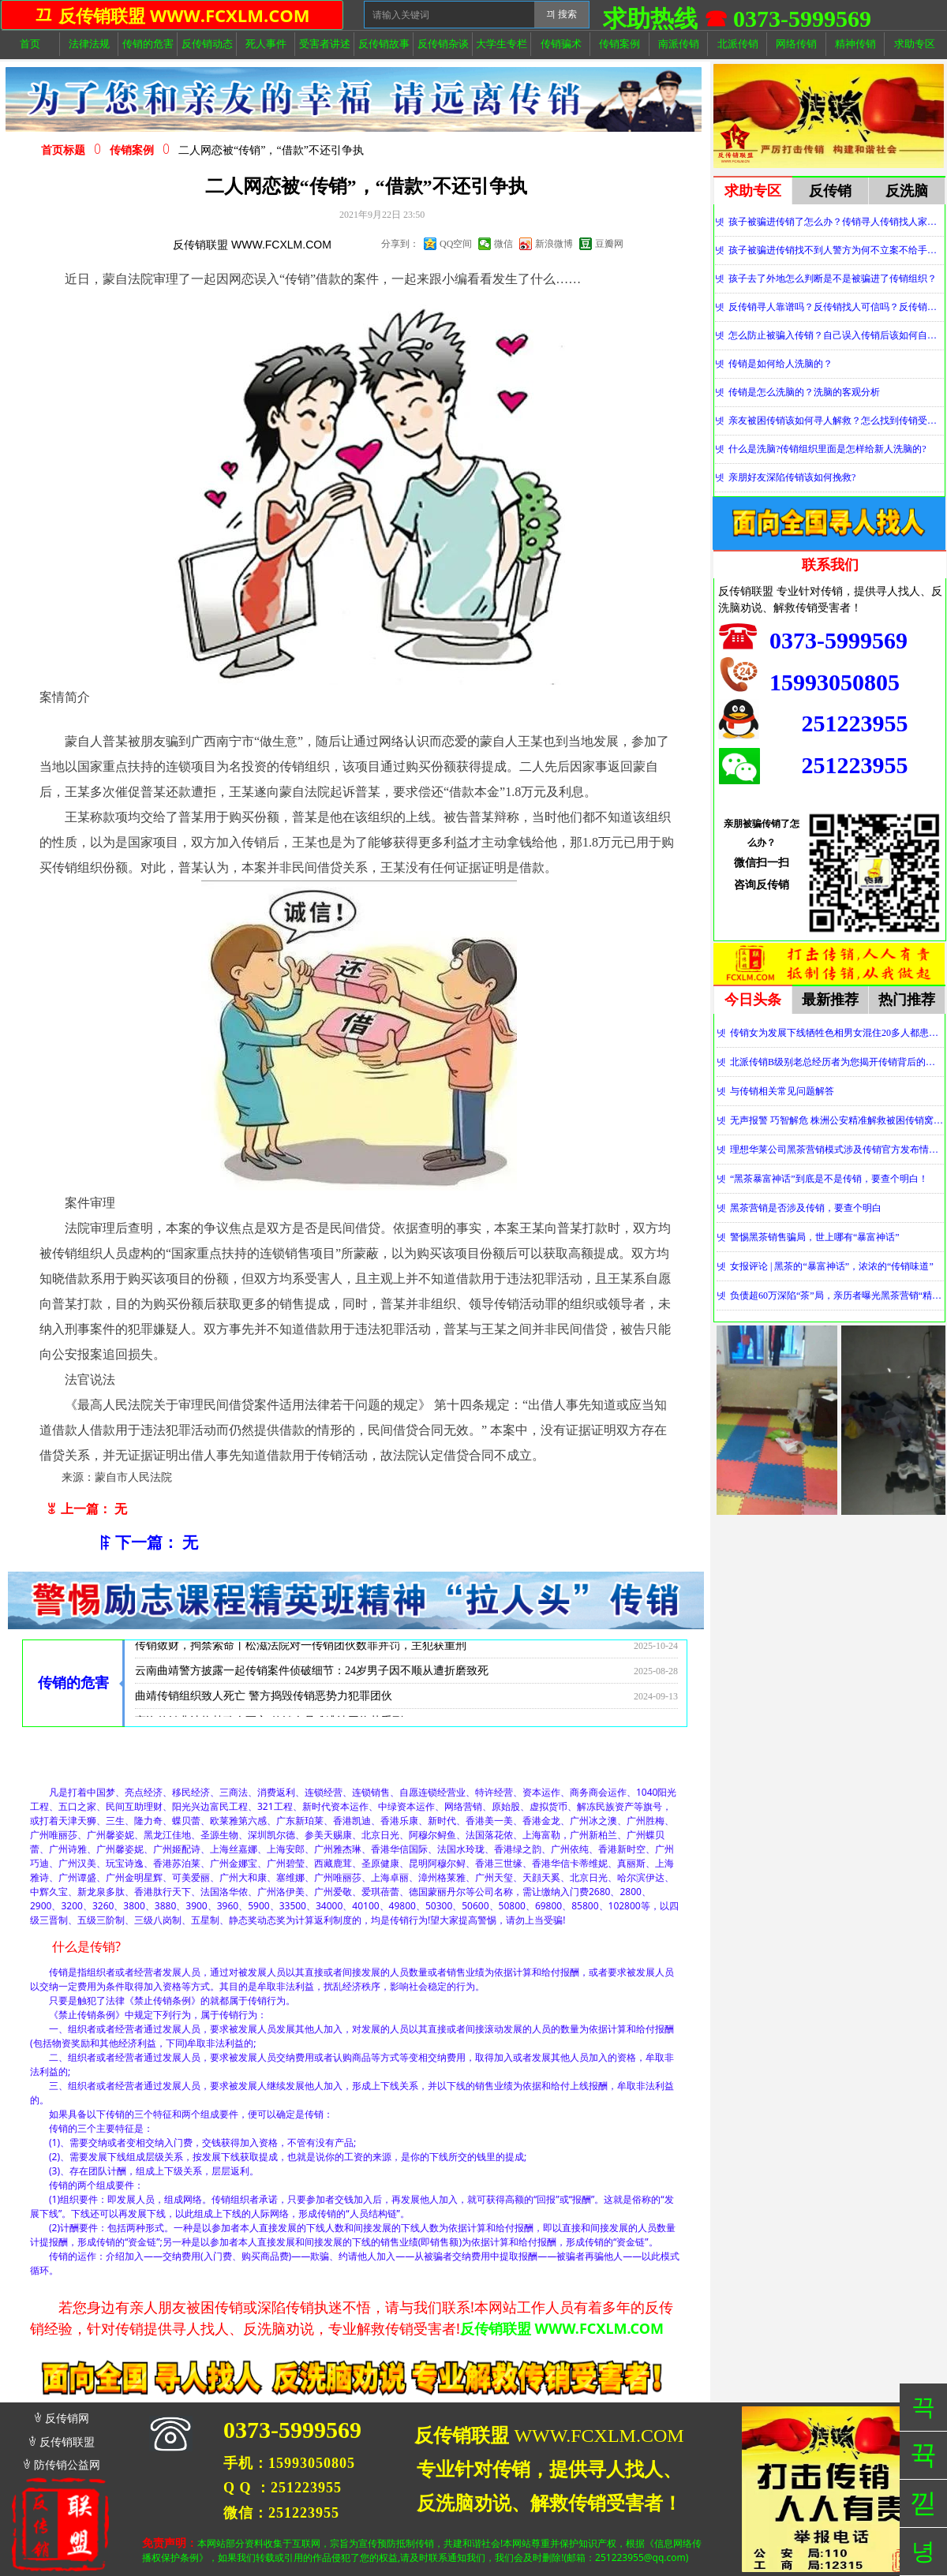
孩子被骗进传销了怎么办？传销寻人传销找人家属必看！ (836, 221)
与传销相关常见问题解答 (782, 1091)
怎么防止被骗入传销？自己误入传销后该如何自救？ (836, 335)
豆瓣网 (609, 243)
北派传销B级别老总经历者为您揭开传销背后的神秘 (837, 1061)
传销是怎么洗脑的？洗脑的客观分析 (804, 392)
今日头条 (752, 1000)
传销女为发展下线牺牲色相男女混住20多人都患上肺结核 (837, 1032)
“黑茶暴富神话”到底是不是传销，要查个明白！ (829, 1178)
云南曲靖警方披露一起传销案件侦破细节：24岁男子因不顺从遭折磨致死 (311, 1678)
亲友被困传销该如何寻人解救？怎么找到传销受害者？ (836, 420)
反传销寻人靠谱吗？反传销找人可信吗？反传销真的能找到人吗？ (836, 306)
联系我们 (830, 565)
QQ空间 (456, 243)
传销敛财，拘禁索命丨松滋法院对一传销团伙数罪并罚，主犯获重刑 (300, 1652)
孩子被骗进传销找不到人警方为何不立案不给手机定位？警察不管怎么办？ (836, 250)
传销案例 (132, 150)
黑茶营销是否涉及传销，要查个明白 (805, 1207)
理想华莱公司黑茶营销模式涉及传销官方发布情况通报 (837, 1149)
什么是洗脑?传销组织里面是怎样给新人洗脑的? (827, 448)
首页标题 (63, 150)
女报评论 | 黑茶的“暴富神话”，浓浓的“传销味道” (832, 1266)
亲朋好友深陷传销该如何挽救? (791, 477)
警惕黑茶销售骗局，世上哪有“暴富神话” (815, 1237)
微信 (503, 243)
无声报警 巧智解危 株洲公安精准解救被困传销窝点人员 (837, 1120)
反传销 (830, 191)
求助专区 (752, 191)
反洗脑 (906, 191)
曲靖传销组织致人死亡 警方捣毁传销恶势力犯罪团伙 (263, 1703)
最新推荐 (830, 1000)
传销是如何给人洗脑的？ (780, 363)
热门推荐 (906, 1000)
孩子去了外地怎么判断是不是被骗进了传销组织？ (832, 278)
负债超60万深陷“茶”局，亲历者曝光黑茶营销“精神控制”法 (837, 1295)
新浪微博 (554, 243)
